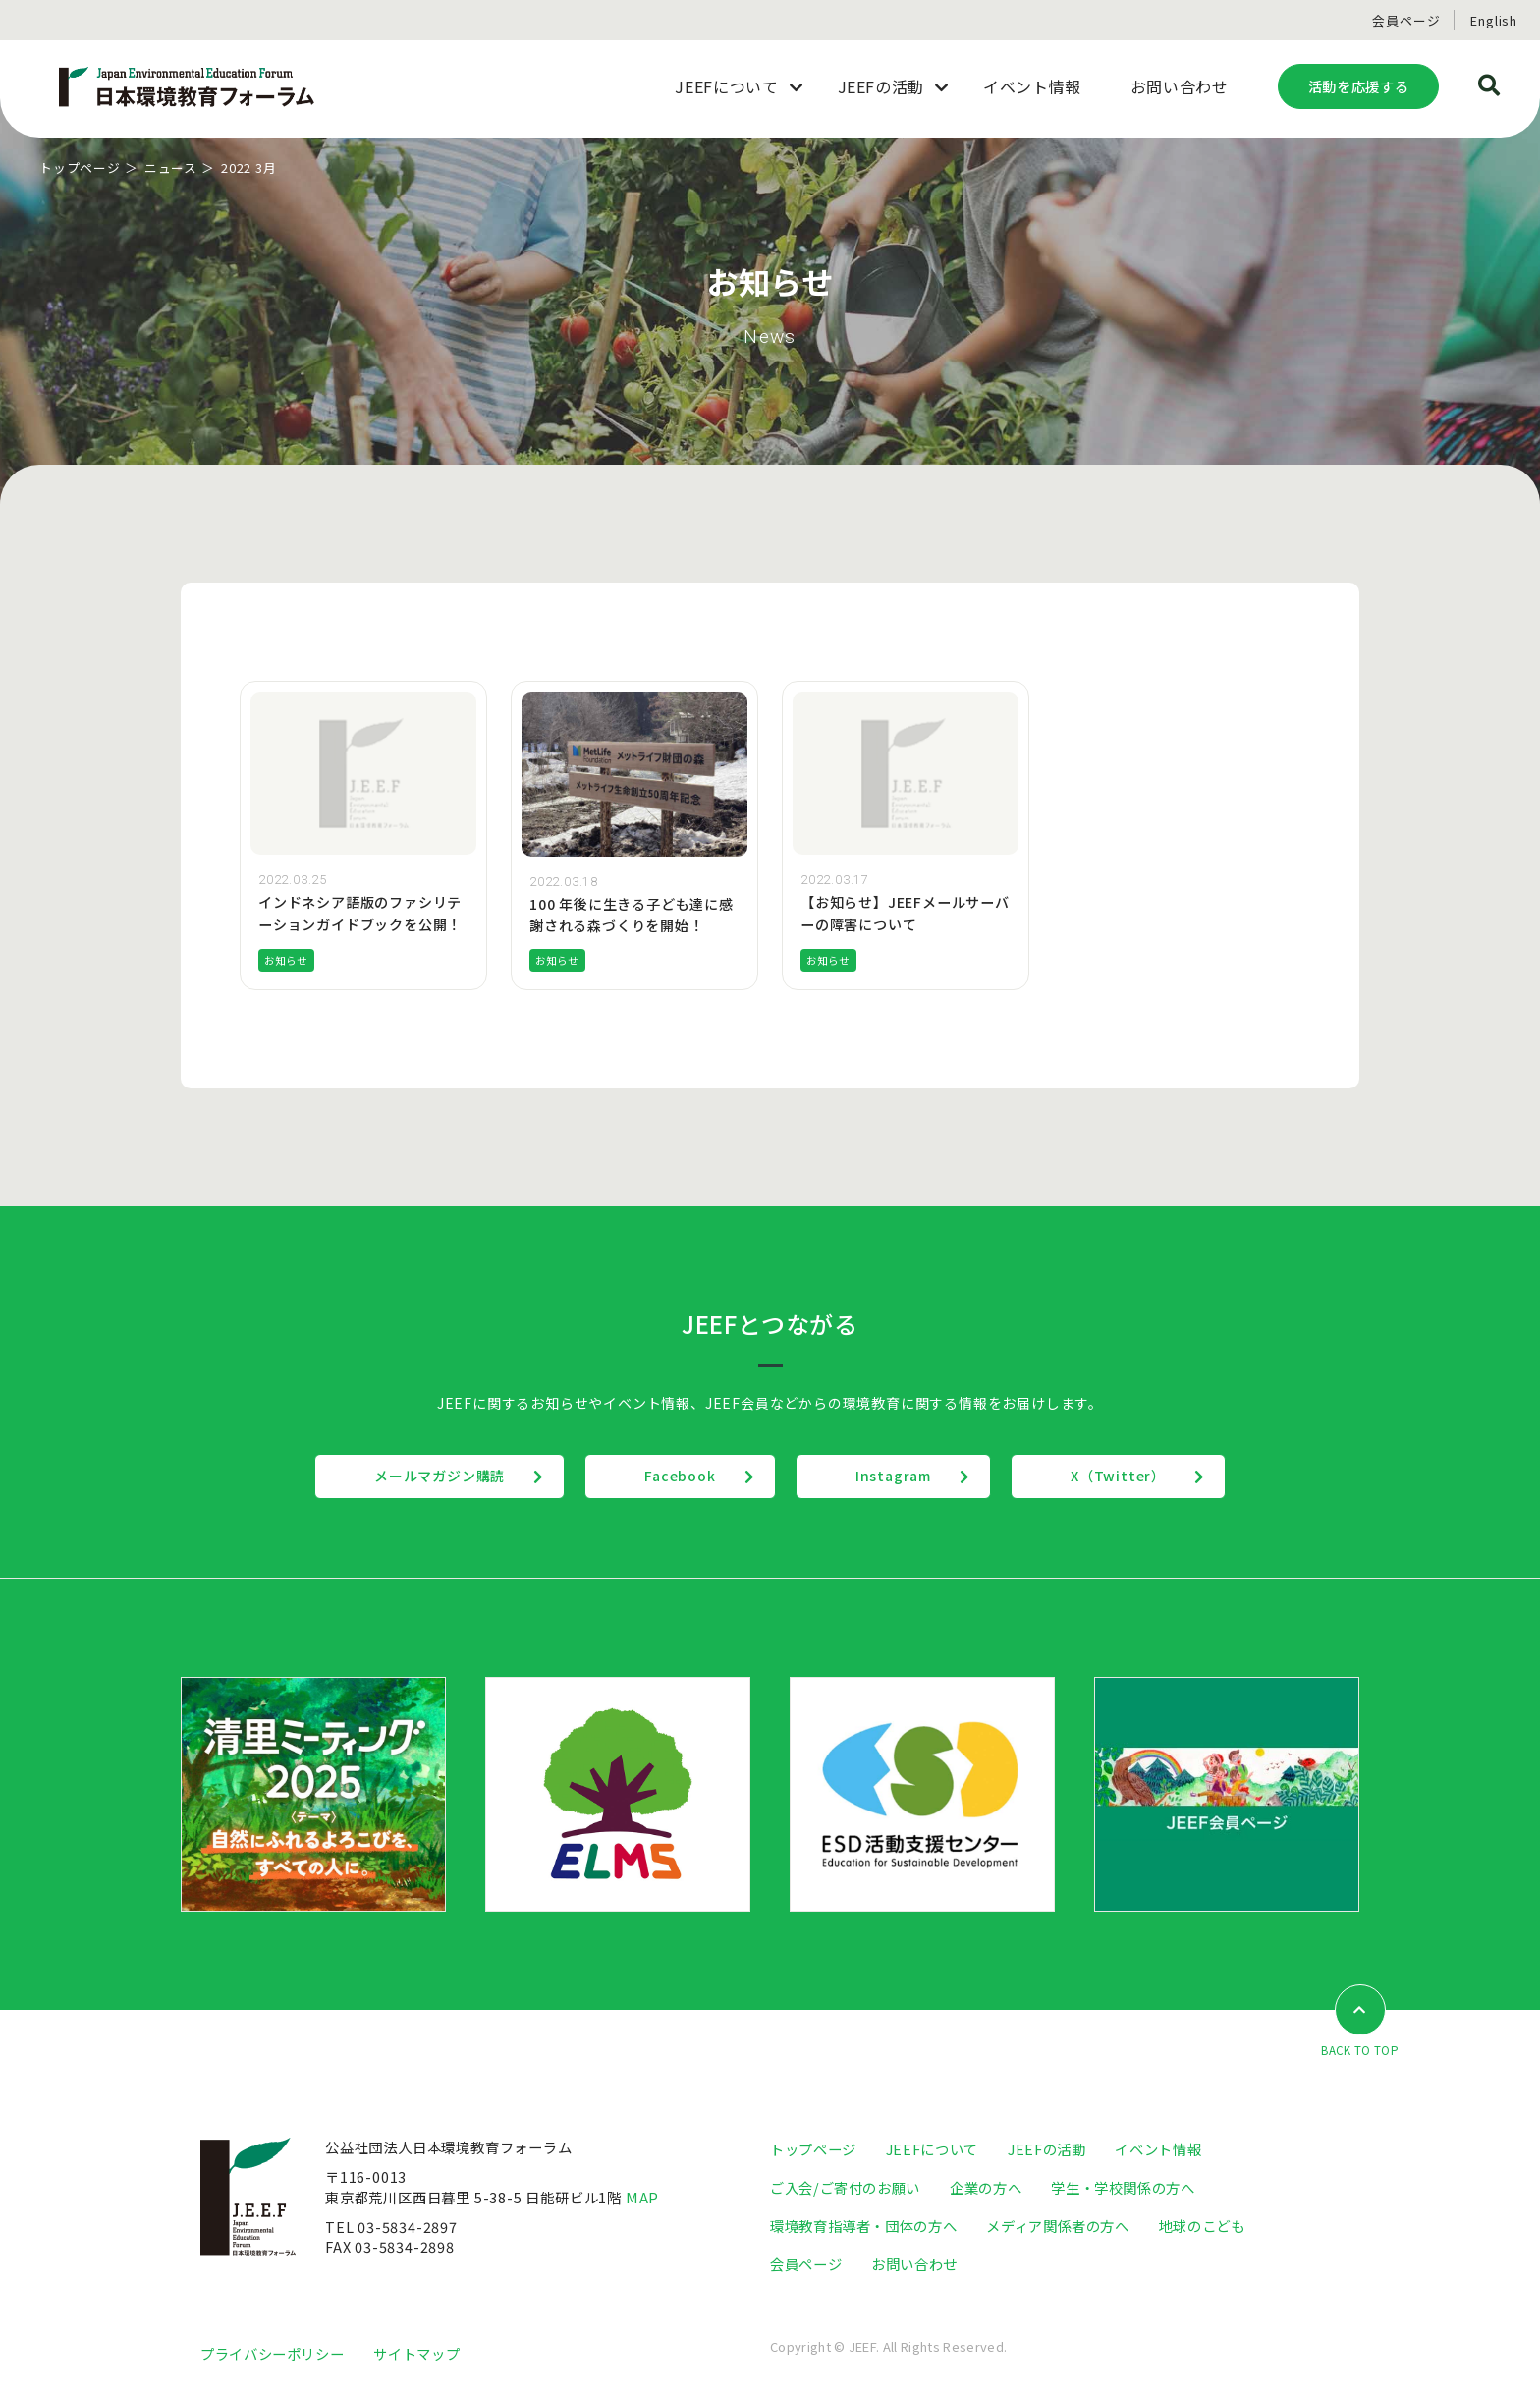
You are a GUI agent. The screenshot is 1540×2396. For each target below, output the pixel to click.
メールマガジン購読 (439, 1475)
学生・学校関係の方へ (1122, 2187)
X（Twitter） (1118, 1475)
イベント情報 (1158, 2149)
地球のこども (1202, 2225)
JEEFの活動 (1046, 2149)
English (1493, 20)
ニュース (170, 167)
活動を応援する (1358, 86)
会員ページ (1406, 20)
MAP (642, 2197)
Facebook (679, 1475)
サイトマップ (416, 2353)
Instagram (893, 1475)
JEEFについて (932, 2149)
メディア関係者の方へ (1057, 2225)
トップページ (80, 167)
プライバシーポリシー (272, 2353)
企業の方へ (985, 2187)
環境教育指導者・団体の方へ (863, 2225)
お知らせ (286, 960)
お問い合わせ (914, 2264)
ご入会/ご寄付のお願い (845, 2187)
